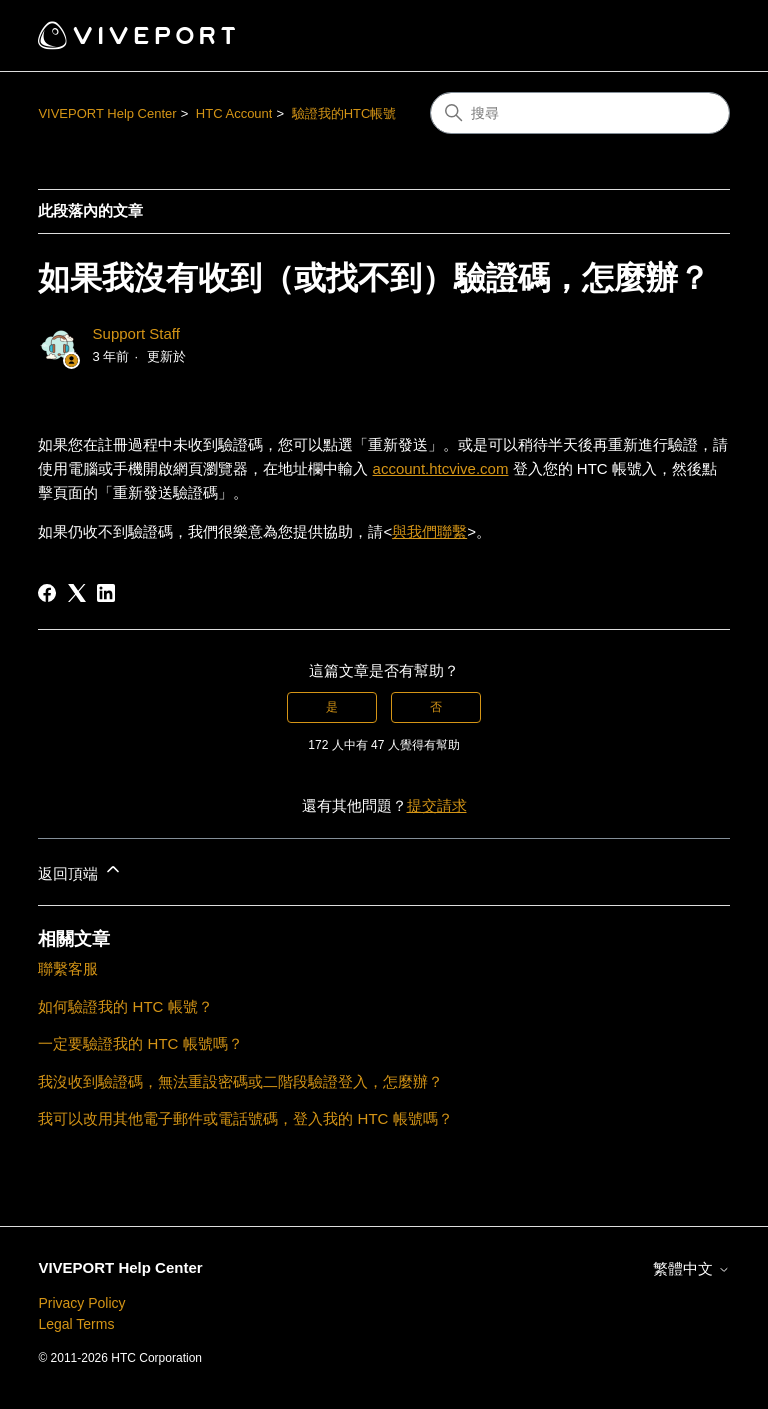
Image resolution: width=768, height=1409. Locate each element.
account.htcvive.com (441, 468)
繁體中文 (691, 1268)
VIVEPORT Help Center (107, 113)
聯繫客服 (68, 968)
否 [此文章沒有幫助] (436, 707)
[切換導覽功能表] (694, 36)
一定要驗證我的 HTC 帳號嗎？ (140, 1043)
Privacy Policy (81, 1303)
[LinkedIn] (106, 593)
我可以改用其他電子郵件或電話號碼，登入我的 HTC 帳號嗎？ (245, 1118)
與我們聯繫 (429, 531)
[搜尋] (580, 113)
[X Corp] (77, 593)
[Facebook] (47, 593)
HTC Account (234, 113)
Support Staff (136, 333)
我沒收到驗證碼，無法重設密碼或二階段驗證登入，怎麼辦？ (240, 1081)
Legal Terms (76, 1324)
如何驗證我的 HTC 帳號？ (125, 1006)
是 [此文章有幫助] (332, 707)
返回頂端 (80, 870)
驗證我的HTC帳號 (344, 113)
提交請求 (437, 805)
